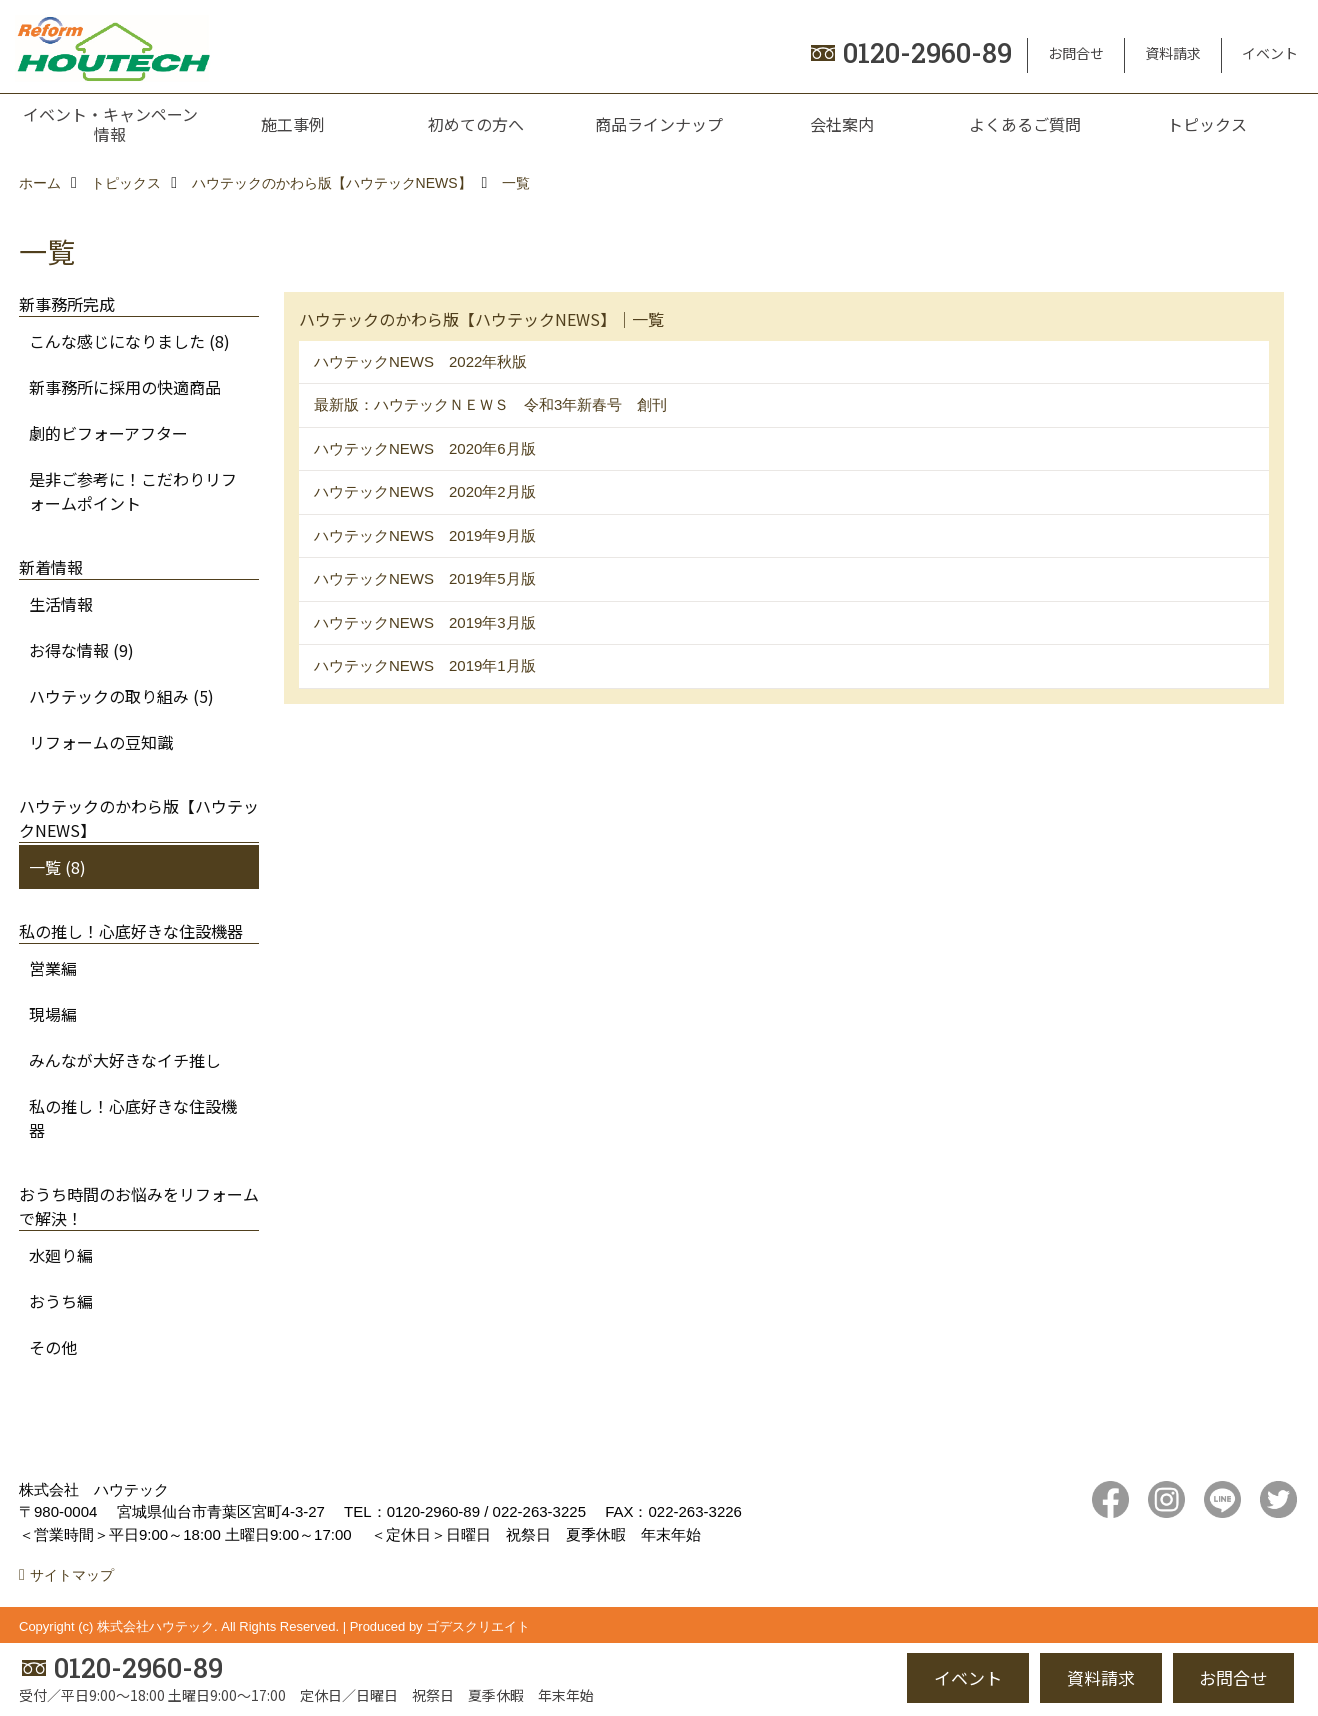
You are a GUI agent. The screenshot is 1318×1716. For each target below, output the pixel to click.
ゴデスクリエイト (478, 1626)
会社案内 (842, 124)
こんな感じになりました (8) (129, 341)
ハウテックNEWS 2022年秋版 (420, 361)
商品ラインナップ (659, 124)
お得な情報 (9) (81, 650)
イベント (1270, 53)
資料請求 (1173, 53)
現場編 (53, 1014)
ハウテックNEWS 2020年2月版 (425, 491)
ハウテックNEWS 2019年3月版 (425, 622)
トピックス (1207, 124)
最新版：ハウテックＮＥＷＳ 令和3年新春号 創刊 (490, 404)
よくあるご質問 (1025, 124)
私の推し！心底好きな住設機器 (133, 1118)
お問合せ (1076, 53)
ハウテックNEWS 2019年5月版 (425, 578)
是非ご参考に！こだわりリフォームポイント (133, 491)
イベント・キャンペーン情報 (110, 124)
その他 (53, 1347)
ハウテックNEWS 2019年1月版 (425, 665)
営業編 (53, 968)
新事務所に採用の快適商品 (125, 387)
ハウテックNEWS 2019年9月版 (425, 535)
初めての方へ (476, 124)
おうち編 (61, 1301)
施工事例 (293, 124)
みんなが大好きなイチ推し (125, 1060)
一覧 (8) (57, 867)
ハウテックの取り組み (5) (121, 696)
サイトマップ (72, 1575)
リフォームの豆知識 (101, 742)
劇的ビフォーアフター (108, 433)
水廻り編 (61, 1255)
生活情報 (61, 604)
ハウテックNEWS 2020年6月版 (425, 448)
